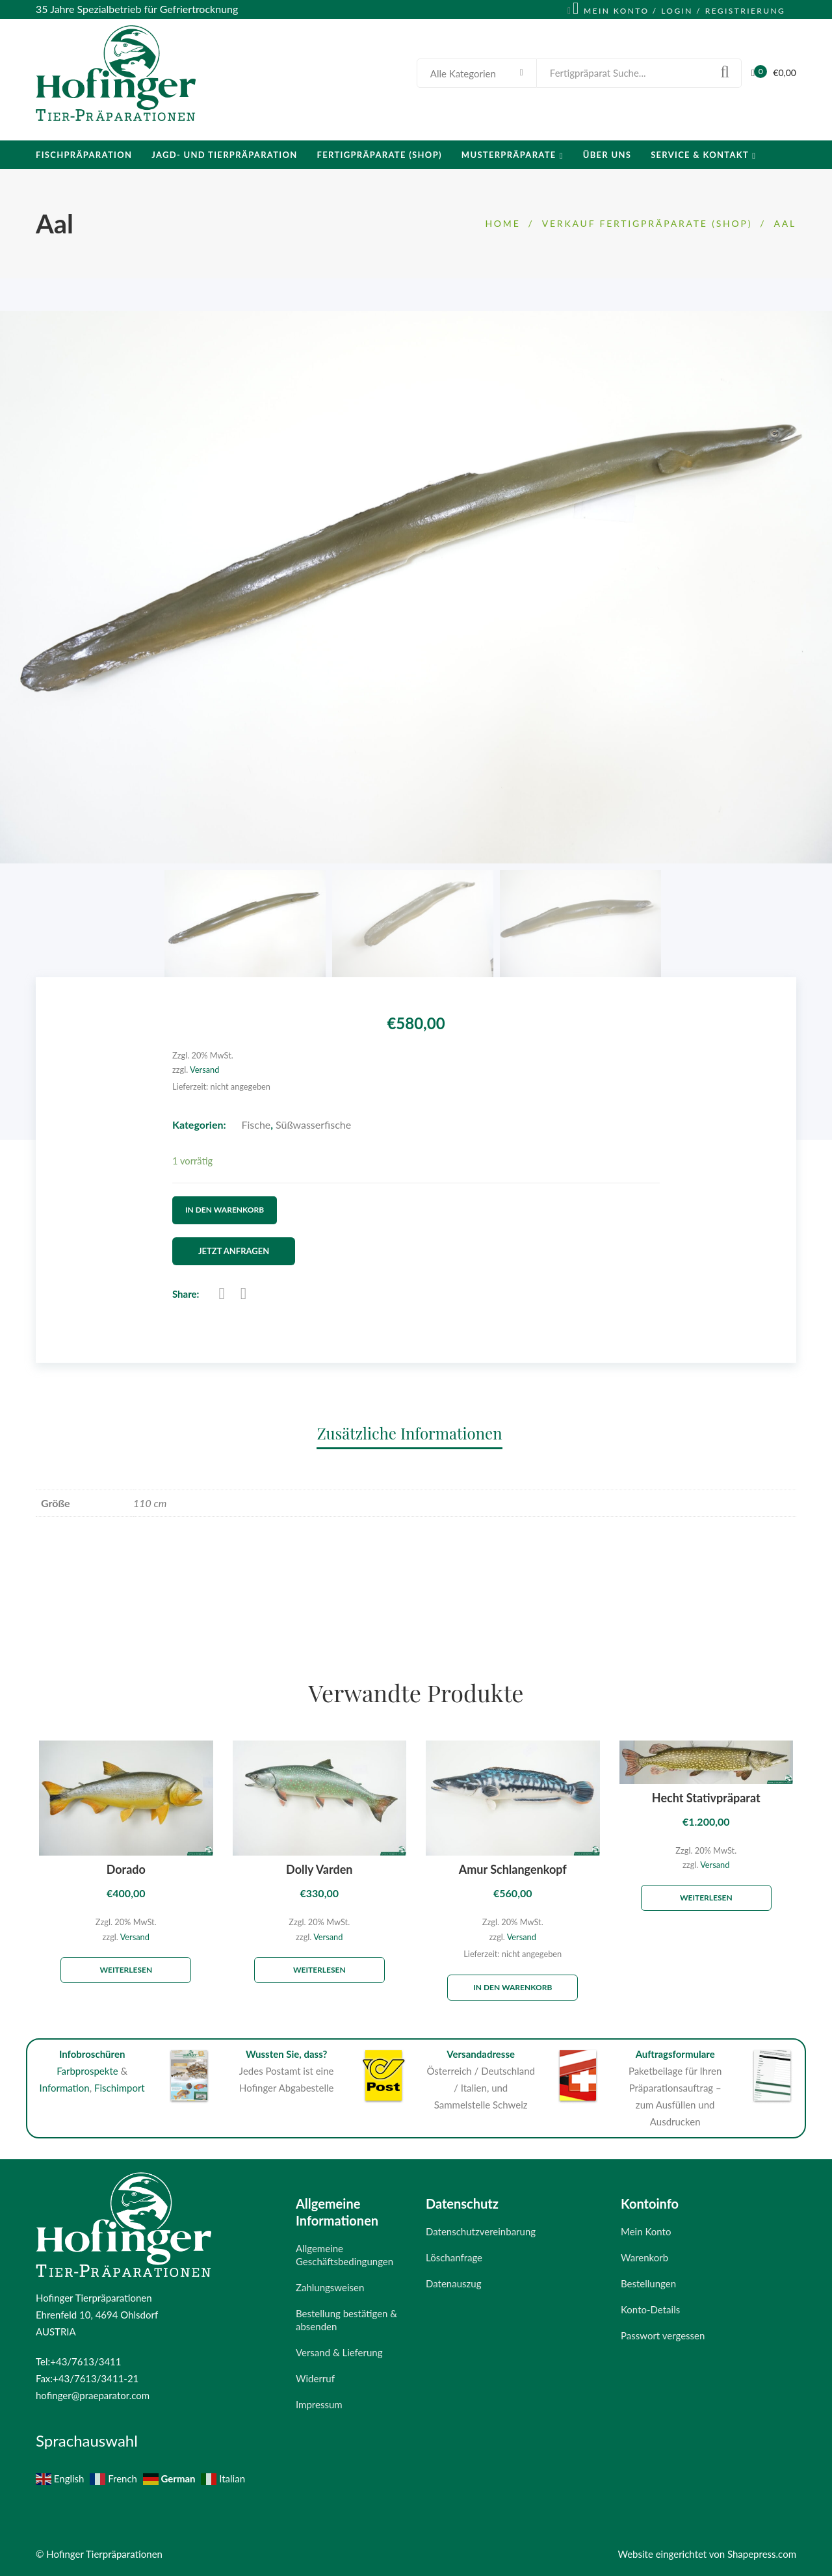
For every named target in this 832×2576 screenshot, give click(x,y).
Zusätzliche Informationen (409, 1433)
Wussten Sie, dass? (287, 2054)
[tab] (416, 1433)
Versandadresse (481, 2054)
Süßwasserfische (313, 1124)
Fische (256, 1124)
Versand (204, 1069)
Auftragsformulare (675, 2054)
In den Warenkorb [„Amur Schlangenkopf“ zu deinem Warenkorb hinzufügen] (512, 1988)
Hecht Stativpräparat (706, 1798)
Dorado (126, 1870)
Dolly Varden (319, 1870)
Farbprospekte (87, 2071)
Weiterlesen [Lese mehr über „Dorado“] (125, 1970)
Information (65, 2088)
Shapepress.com (761, 2554)
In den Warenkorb (224, 1210)
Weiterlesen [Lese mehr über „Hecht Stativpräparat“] (706, 1898)
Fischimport (119, 2088)
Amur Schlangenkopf (513, 1870)
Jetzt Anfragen (233, 1251)
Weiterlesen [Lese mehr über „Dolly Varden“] (319, 1970)
